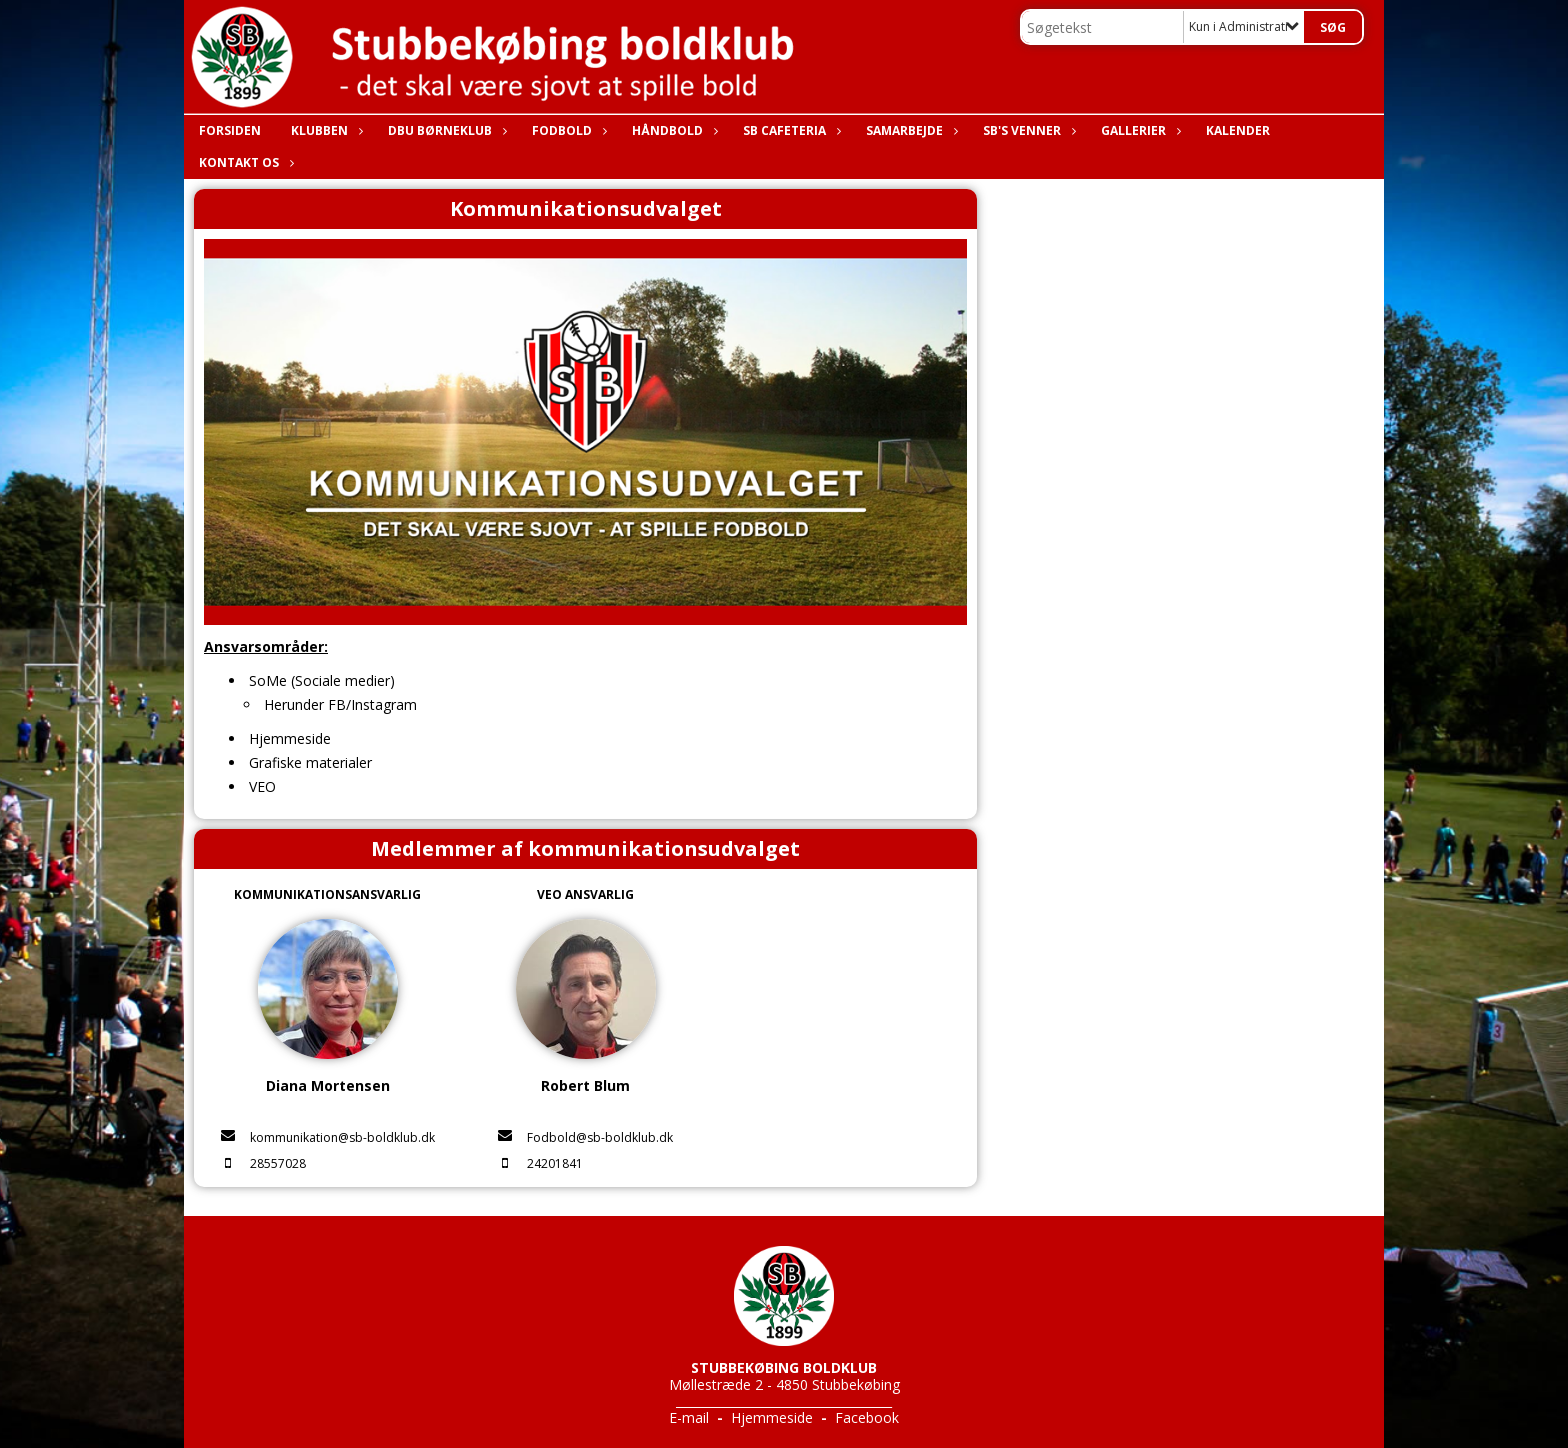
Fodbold (567, 130)
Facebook (867, 1417)
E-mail (689, 1417)
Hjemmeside (772, 1417)
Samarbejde (909, 130)
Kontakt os (244, 162)
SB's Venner (1027, 130)
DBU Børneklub (445, 130)
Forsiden (230, 130)
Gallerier (1138, 130)
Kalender (1238, 130)
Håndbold (672, 130)
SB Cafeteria (789, 130)
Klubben (324, 130)
